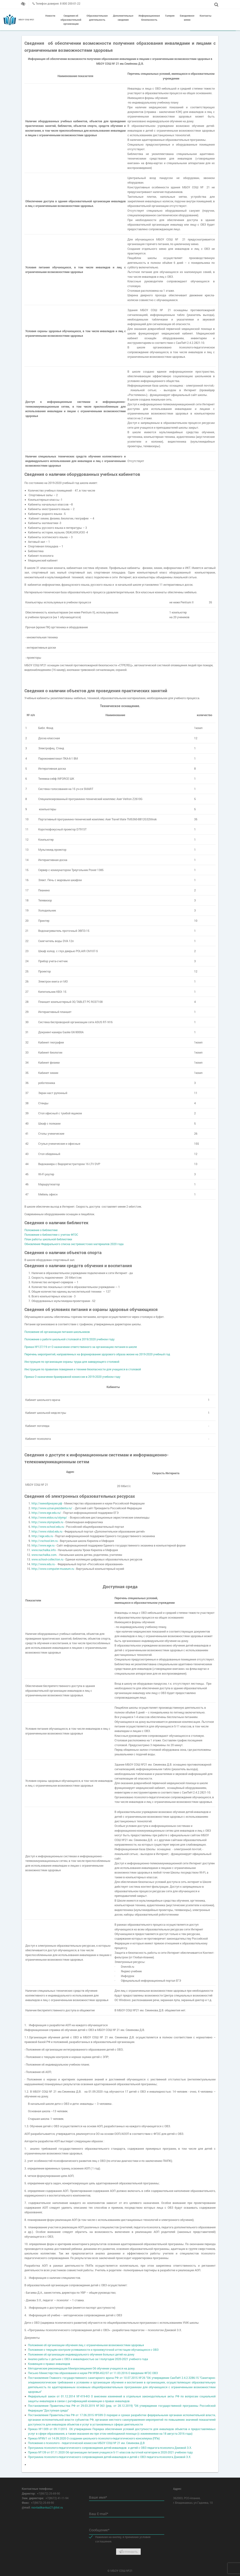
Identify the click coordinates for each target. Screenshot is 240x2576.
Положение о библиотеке (41, 1230)
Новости (50, 15)
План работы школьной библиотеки (48, 1239)
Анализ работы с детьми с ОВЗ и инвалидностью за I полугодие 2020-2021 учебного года (88, 2359)
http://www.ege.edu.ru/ (46, 1513)
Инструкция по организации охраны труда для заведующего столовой (71, 1361)
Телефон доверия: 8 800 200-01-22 (58, 3)
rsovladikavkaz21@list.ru (47, 2507)
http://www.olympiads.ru (47, 1522)
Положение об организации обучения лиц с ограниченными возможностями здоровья (86, 2345)
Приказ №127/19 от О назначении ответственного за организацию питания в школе (80, 1347)
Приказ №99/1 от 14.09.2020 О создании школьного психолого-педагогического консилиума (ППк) (94, 2438)
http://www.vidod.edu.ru (47, 1531)
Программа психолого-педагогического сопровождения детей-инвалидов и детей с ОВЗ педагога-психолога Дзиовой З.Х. (110, 2447)
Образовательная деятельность (97, 17)
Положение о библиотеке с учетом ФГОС (51, 1234)
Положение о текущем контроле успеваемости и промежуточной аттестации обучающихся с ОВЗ (93, 2349)
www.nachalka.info (44, 1550)
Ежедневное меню (187, 17)
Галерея (170, 15)
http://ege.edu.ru (42, 1536)
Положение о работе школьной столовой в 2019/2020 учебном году (69, 1339)
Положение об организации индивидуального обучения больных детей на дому (81, 2354)
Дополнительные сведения (123, 17)
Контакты (206, 15)
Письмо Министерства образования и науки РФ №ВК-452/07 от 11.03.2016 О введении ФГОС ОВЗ (93, 2373)
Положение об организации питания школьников (57, 1332)
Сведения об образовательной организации (71, 19)
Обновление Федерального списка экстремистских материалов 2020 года (74, 1244)
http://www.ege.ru (43, 1545)
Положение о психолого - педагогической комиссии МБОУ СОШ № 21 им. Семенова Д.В (86, 2443)
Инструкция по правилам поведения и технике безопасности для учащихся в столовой (82, 1369)
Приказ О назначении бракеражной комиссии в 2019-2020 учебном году (72, 1376)
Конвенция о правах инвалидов (49, 2364)
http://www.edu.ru (43, 1564)
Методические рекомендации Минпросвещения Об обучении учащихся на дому (81, 2368)
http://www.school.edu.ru (48, 1526)
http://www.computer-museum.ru (53, 1569)
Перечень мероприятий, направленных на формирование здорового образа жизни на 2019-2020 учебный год (97, 1354)
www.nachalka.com (44, 1555)
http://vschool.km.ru (45, 1541)
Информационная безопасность (149, 17)
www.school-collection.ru (47, 1559)
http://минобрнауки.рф (47, 1503)
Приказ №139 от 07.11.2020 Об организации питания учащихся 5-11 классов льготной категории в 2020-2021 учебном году (110, 2452)
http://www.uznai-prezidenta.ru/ (52, 1508)
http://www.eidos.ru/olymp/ (49, 1517)
